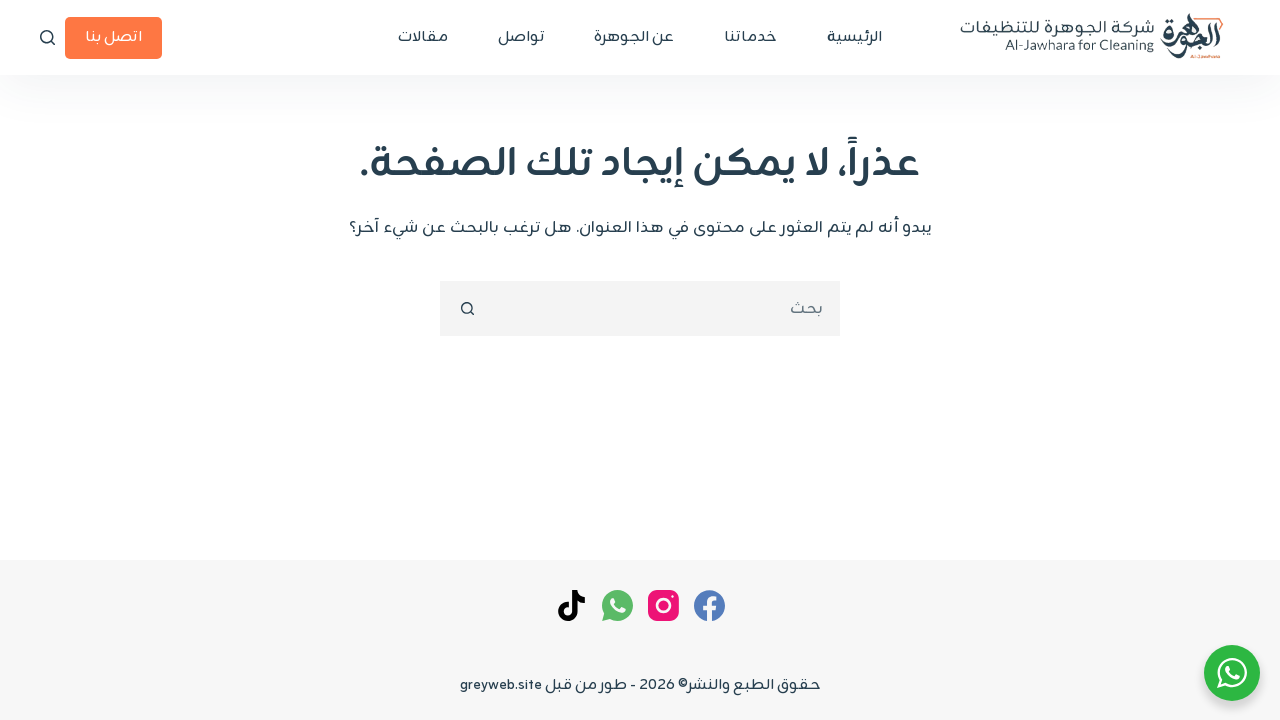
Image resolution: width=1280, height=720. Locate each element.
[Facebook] (709, 605)
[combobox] (665, 308)
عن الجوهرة (634, 37)
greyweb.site (501, 685)
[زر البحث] (467, 308)
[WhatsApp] (617, 605)
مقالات (423, 37)
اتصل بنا (113, 37)
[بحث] (47, 37)
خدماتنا (750, 37)
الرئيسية (854, 37)
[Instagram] (663, 605)
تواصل (521, 37)
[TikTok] (571, 605)
